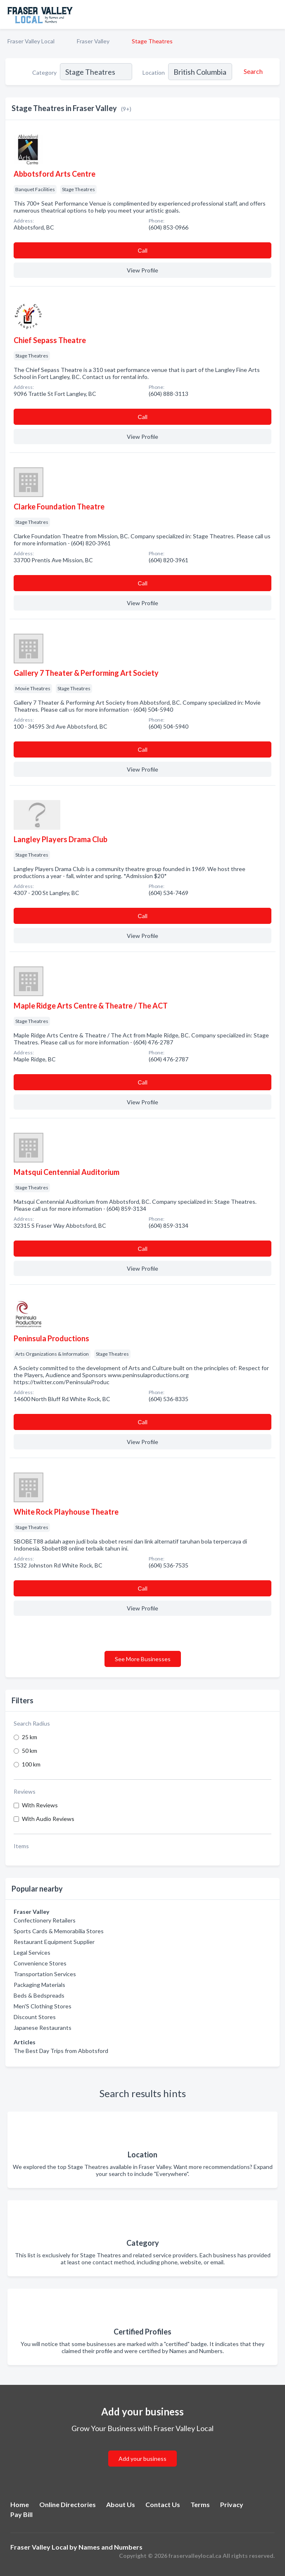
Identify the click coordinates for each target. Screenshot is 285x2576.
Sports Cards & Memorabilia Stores (59, 1930)
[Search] (252, 71)
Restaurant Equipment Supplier (54, 1941)
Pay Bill (21, 2514)
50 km (29, 1750)
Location (153, 72)
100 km (31, 1764)
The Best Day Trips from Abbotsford (61, 2050)
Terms (200, 2504)
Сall (142, 250)
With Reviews (40, 1805)
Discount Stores (35, 2016)
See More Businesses (143, 1658)
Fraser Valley (93, 41)
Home (19, 2504)
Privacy (231, 2504)
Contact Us (162, 2504)
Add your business (142, 2458)
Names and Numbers (110, 2547)
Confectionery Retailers (45, 1920)
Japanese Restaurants (42, 2027)
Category (44, 72)
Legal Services (32, 1952)
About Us (120, 2504)
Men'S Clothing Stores (42, 2006)
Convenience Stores (40, 1963)
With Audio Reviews (48, 1818)
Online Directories (67, 2504)
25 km (29, 1736)
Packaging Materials (39, 1984)
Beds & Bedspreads (39, 1995)
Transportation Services (45, 1973)
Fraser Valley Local (31, 41)
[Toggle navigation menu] (273, 14)
